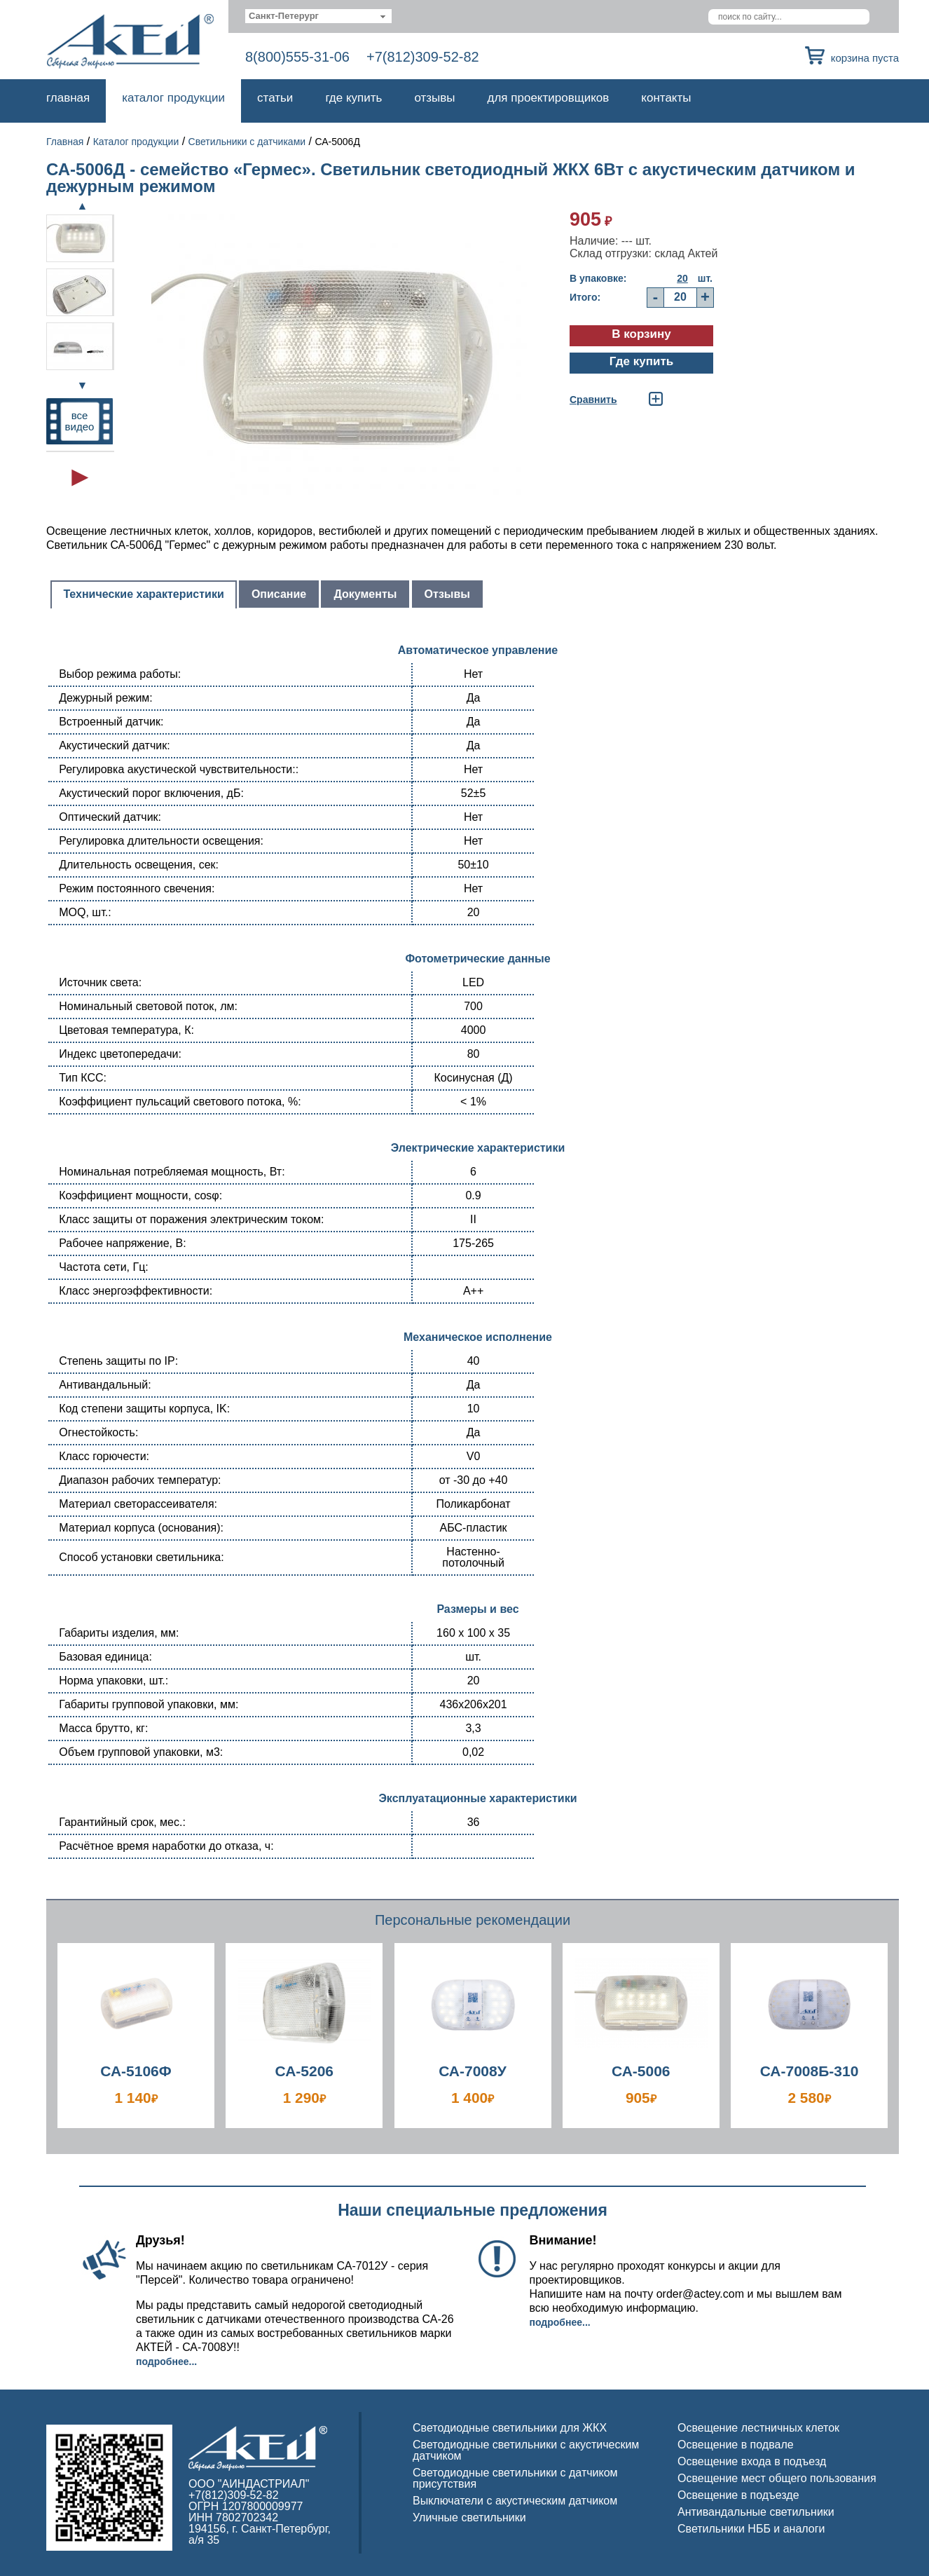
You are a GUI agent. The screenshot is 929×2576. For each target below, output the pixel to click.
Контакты (666, 97)
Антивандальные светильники (755, 2512)
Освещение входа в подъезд (751, 2461)
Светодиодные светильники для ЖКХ (510, 2428)
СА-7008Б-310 (809, 2071)
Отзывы (434, 97)
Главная (68, 97)
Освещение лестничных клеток (758, 2428)
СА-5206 (304, 2071)
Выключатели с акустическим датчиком (515, 2501)
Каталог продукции (173, 97)
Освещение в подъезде (738, 2495)
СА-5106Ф (135, 2071)
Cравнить (593, 399)
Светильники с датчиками (247, 141)
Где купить (353, 97)
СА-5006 (641, 2071)
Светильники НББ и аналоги (751, 2529)
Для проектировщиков (549, 97)
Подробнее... (166, 2361)
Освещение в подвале (735, 2445)
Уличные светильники (469, 2517)
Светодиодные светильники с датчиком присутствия (515, 2478)
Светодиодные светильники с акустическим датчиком (526, 2450)
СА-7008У (473, 2071)
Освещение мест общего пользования (776, 2478)
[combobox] (318, 16)
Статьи (275, 97)
